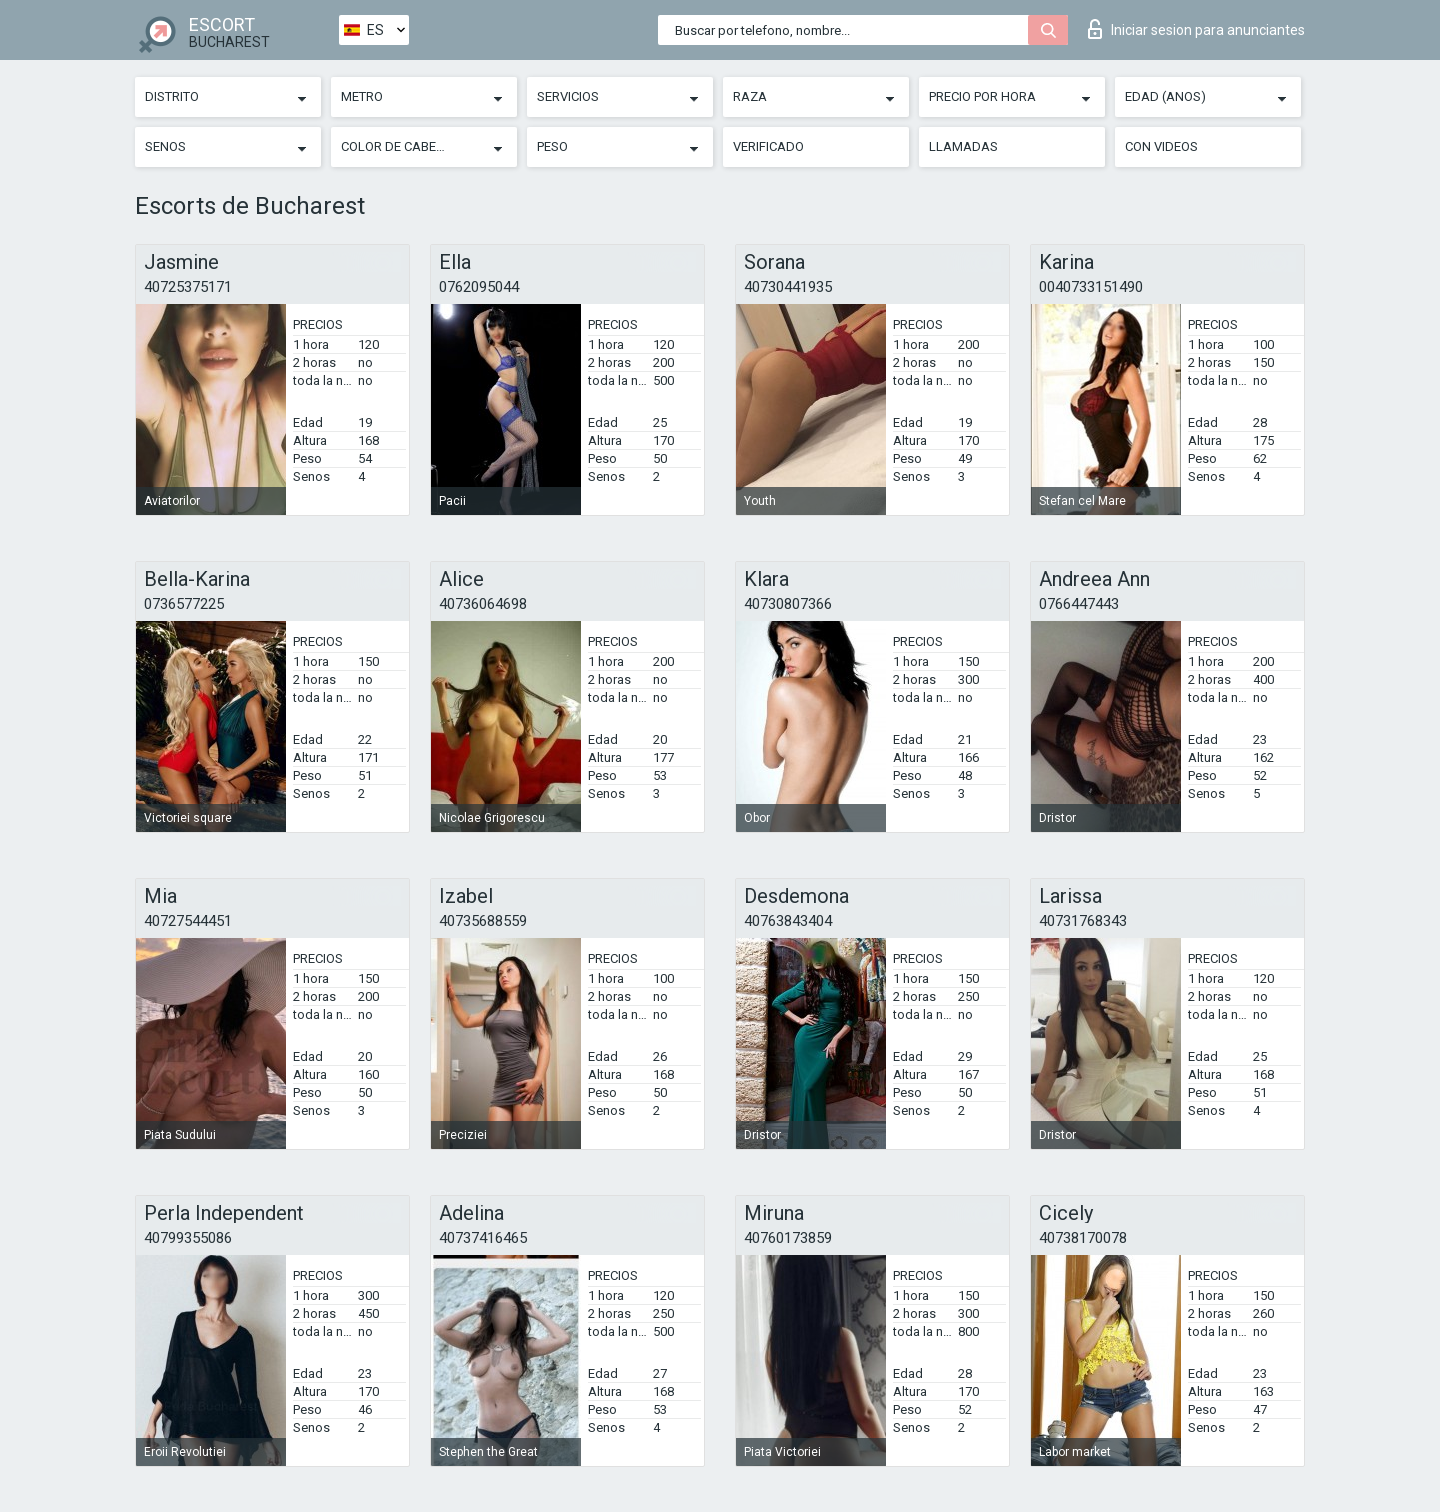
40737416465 (483, 1238)
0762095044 (479, 287)
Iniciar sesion (1196, 29)
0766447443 (1079, 604)
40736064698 (483, 604)
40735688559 (483, 921)
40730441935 (788, 287)
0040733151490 (1091, 287)
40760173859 (788, 1238)
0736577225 (184, 604)
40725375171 (188, 287)
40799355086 (188, 1238)
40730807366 (788, 604)
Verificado (768, 146)
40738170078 (1083, 1238)
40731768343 (1083, 921)
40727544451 (188, 921)
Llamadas (963, 146)
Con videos (1161, 146)
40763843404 (788, 921)
